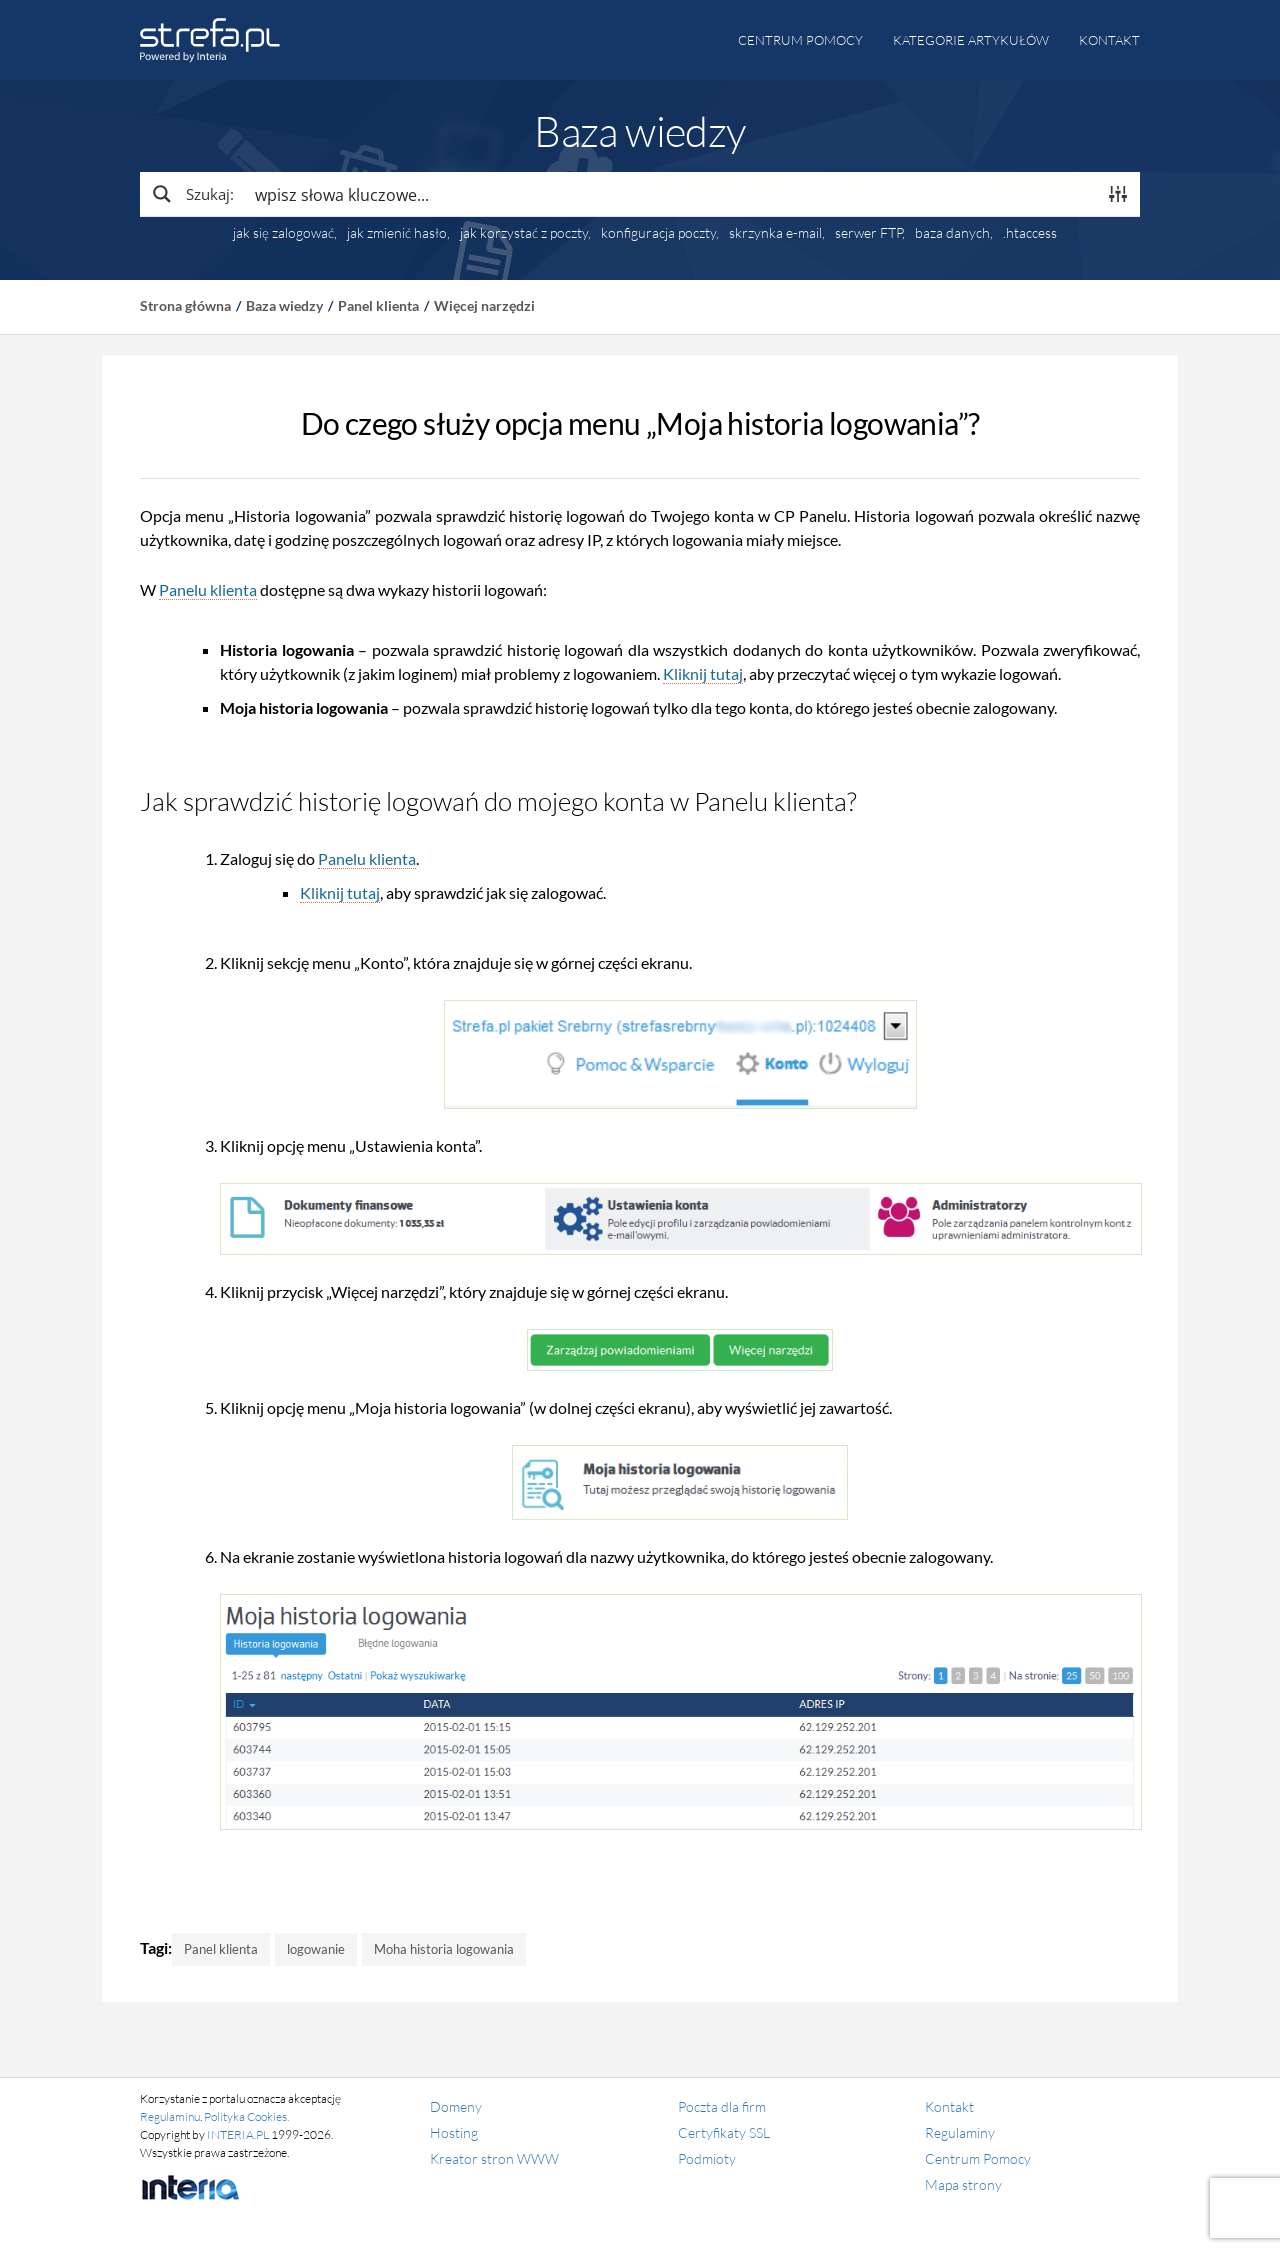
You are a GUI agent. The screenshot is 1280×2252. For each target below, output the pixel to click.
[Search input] (671, 194)
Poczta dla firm (722, 2106)
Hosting (454, 2132)
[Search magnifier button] (192, 194)
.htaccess (1030, 233)
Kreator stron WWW (494, 2158)
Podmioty (707, 2158)
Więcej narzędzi (484, 305)
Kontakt (1109, 40)
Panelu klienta (208, 589)
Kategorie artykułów (971, 40)
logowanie (316, 1949)
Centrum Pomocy (978, 2158)
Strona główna (185, 305)
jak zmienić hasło (397, 233)
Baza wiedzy (284, 305)
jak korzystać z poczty (524, 233)
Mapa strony (963, 2184)
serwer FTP (868, 233)
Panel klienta (378, 305)
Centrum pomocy (800, 40)
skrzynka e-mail (775, 233)
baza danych (952, 233)
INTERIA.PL (238, 2134)
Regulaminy (960, 2132)
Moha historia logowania (444, 1949)
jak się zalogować (283, 233)
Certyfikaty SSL (724, 2132)
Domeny (456, 2106)
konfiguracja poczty (658, 233)
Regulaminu (170, 2116)
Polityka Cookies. (246, 2116)
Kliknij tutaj (703, 673)
